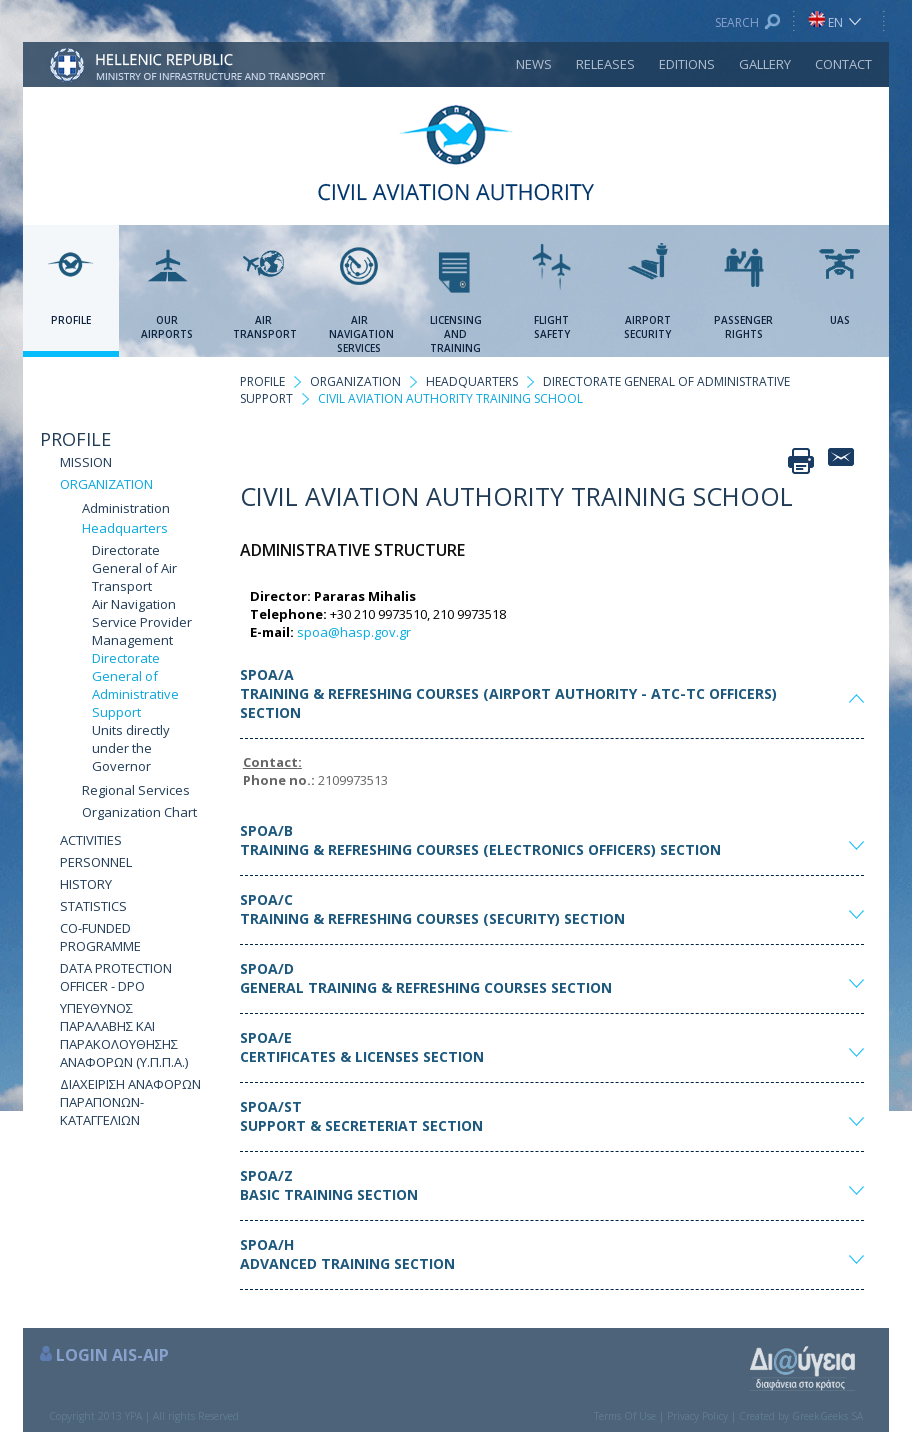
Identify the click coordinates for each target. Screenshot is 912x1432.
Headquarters (125, 528)
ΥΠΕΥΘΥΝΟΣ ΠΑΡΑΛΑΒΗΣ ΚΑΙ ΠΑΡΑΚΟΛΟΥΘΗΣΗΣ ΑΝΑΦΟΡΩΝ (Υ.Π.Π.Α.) (124, 1035)
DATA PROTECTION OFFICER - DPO (116, 977)
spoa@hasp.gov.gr (354, 632)
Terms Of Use (625, 1416)
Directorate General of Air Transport (134, 568)
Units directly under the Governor (131, 748)
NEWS (534, 64)
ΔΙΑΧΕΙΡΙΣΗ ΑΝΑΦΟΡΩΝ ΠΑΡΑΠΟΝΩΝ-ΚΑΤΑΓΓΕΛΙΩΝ (130, 1102)
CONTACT (843, 64)
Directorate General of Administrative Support (135, 685)
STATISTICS (93, 906)
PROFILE (75, 439)
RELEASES (605, 64)
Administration (126, 508)
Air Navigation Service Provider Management (142, 622)
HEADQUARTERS (472, 381)
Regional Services (136, 790)
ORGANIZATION (106, 484)
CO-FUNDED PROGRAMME (100, 937)
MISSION (86, 462)
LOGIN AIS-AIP (112, 1355)
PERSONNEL (96, 862)
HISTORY (86, 884)
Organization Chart (139, 812)
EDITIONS (687, 64)
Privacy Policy (697, 1416)
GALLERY (765, 64)
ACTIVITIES (91, 840)
